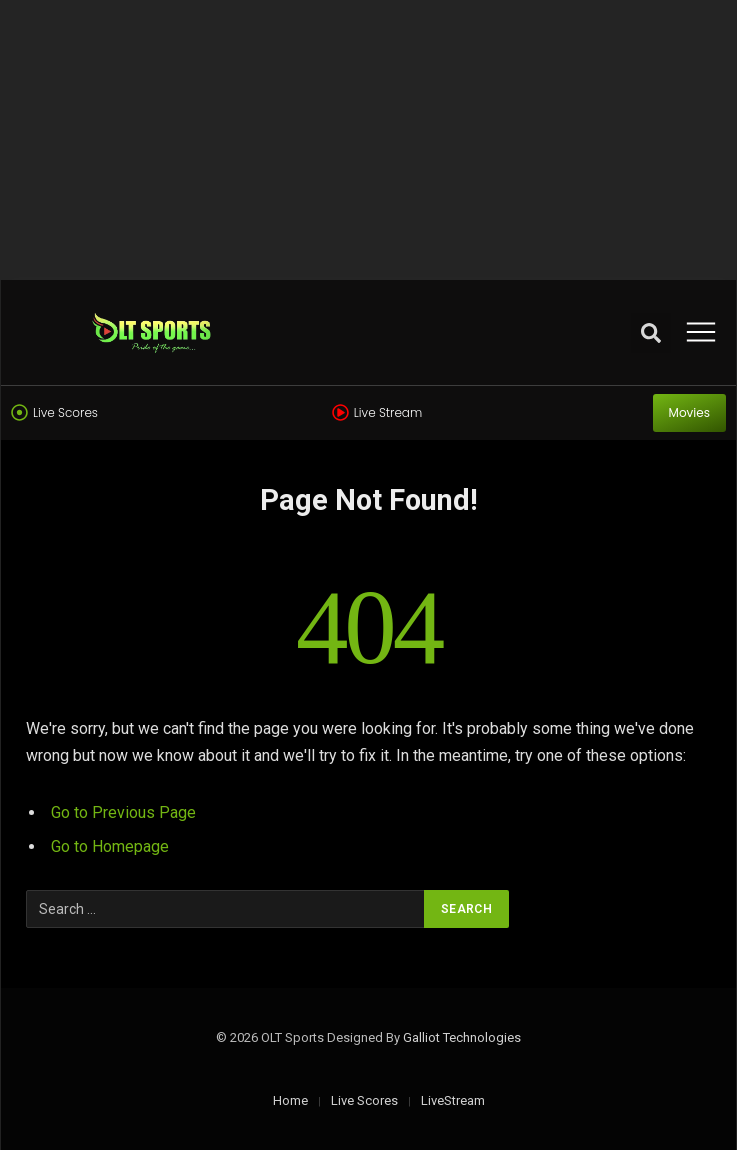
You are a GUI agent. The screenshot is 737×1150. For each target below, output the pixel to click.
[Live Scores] (19, 412)
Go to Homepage (110, 846)
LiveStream (453, 1100)
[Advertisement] (368, 140)
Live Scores (65, 412)
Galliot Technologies (462, 1037)
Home (290, 1100)
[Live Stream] (340, 412)
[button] (651, 333)
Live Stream (388, 412)
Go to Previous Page (123, 812)
